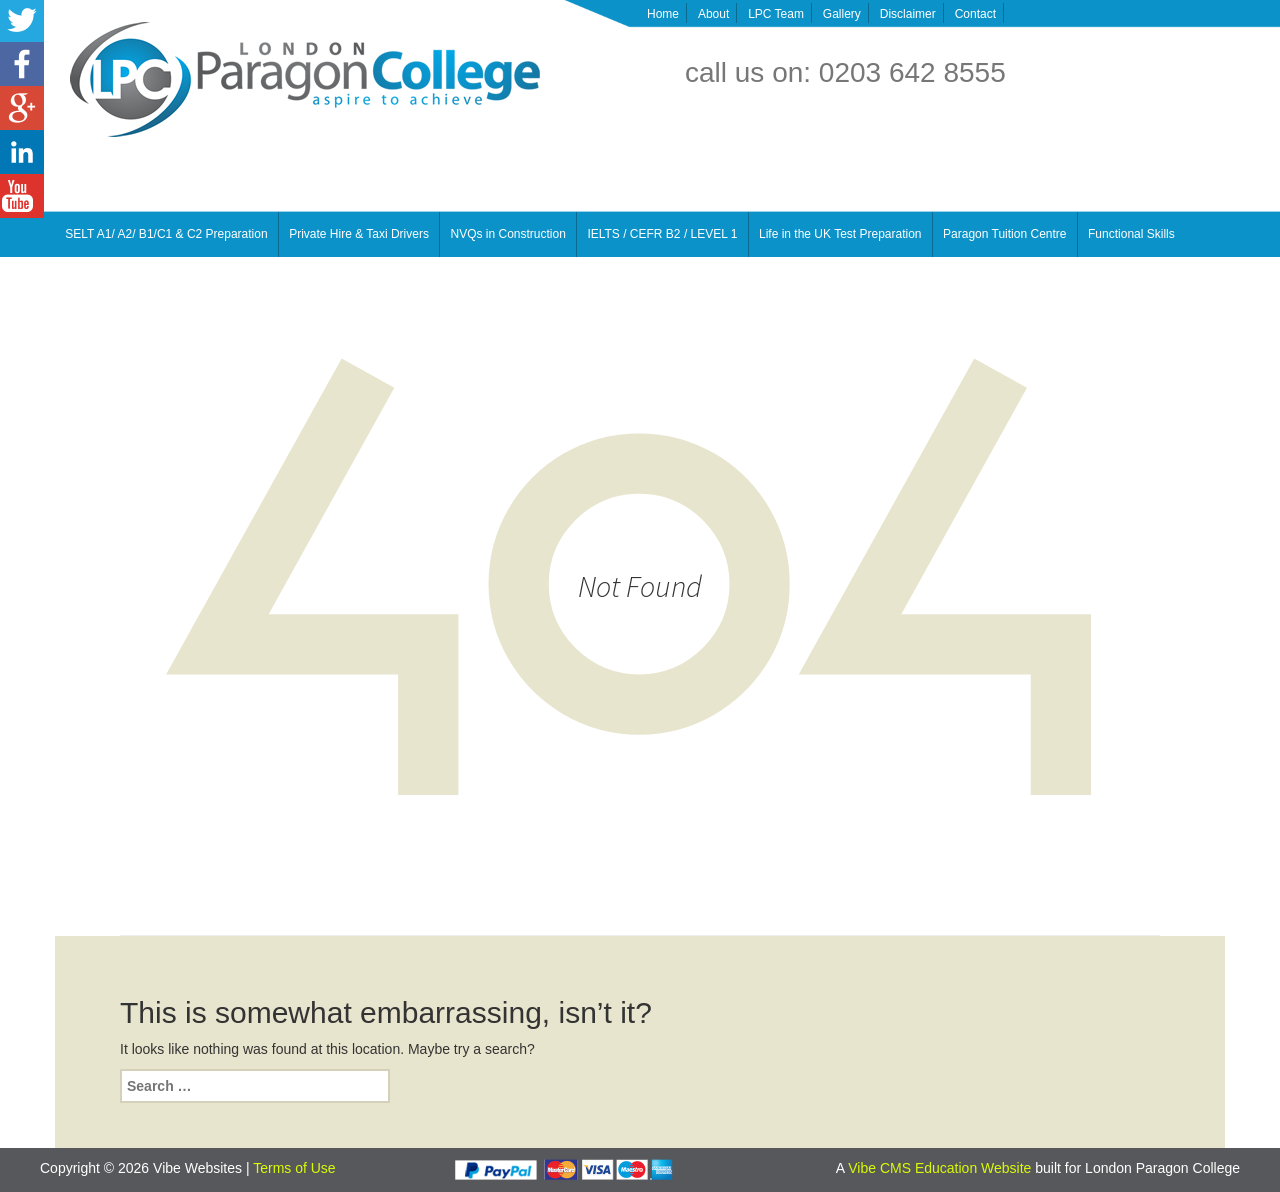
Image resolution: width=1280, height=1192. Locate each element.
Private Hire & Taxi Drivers (359, 234)
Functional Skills (1131, 234)
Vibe (864, 1168)
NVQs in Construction (507, 234)
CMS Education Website (955, 1168)
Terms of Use (294, 1168)
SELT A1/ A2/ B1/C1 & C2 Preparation (166, 234)
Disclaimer (908, 14)
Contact (975, 14)
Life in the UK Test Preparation (840, 234)
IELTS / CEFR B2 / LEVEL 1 (662, 234)
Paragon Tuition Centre (1004, 234)
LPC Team (776, 14)
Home (663, 14)
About (713, 14)
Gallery (842, 14)
